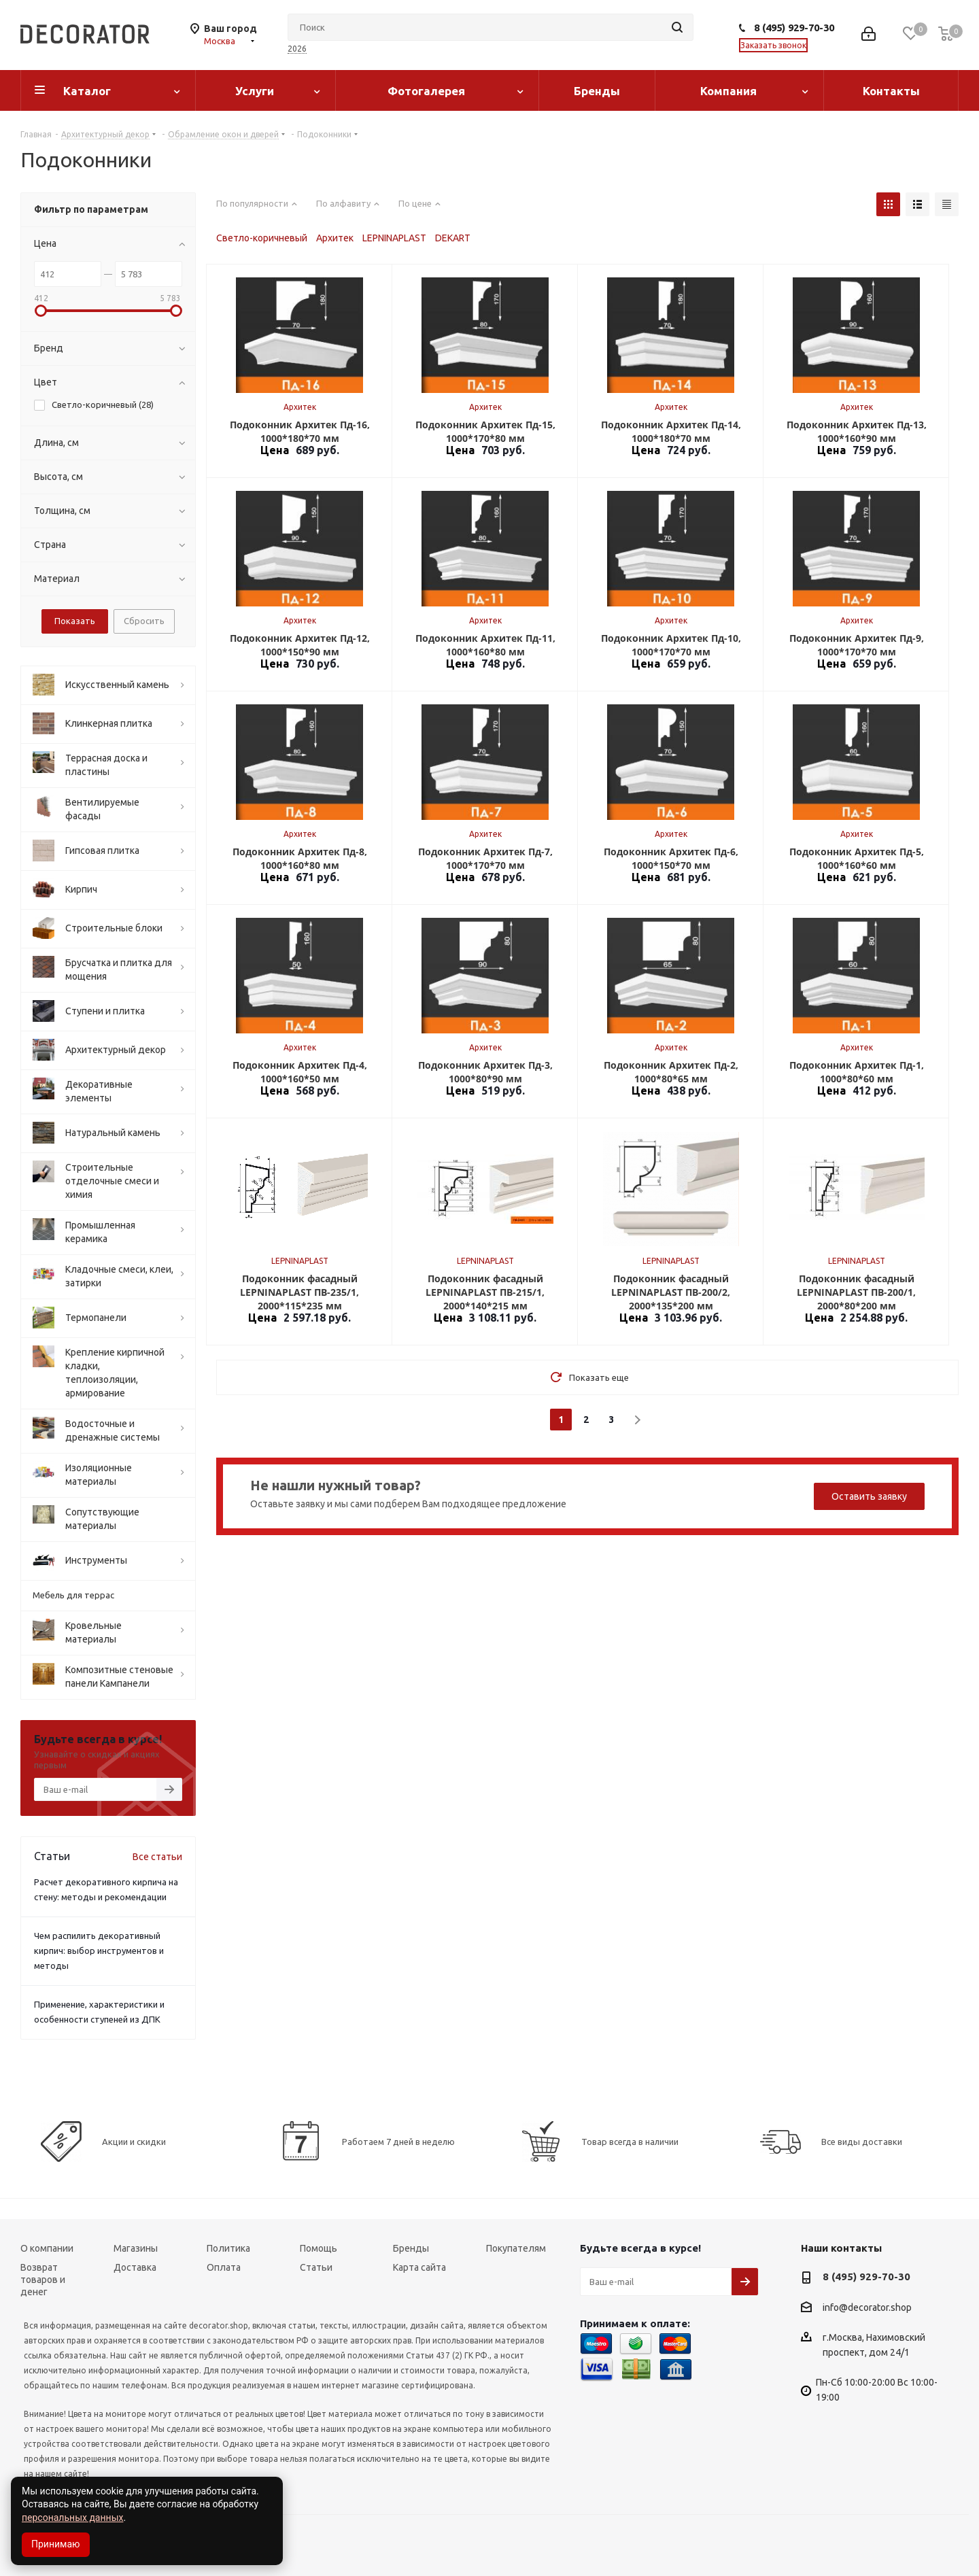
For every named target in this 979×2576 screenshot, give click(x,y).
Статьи (316, 2267)
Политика (228, 2248)
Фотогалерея (426, 90)
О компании (46, 2248)
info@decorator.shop (867, 2307)
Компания (728, 90)
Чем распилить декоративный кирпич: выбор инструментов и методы (99, 1950)
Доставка (135, 2267)
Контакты (891, 90)
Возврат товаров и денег (42, 2279)
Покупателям (516, 2248)
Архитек (335, 238)
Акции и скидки (134, 2141)
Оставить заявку (869, 1496)
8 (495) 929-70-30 (794, 27)
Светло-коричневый (261, 238)
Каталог (87, 90)
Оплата (224, 2267)
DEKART (452, 238)
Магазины (136, 2248)
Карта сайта (419, 2267)
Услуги (254, 90)
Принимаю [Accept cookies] (55, 2544)
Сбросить (144, 620)
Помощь (318, 2248)
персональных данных (72, 2517)
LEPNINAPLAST (394, 238)
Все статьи (157, 1856)
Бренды (597, 90)
